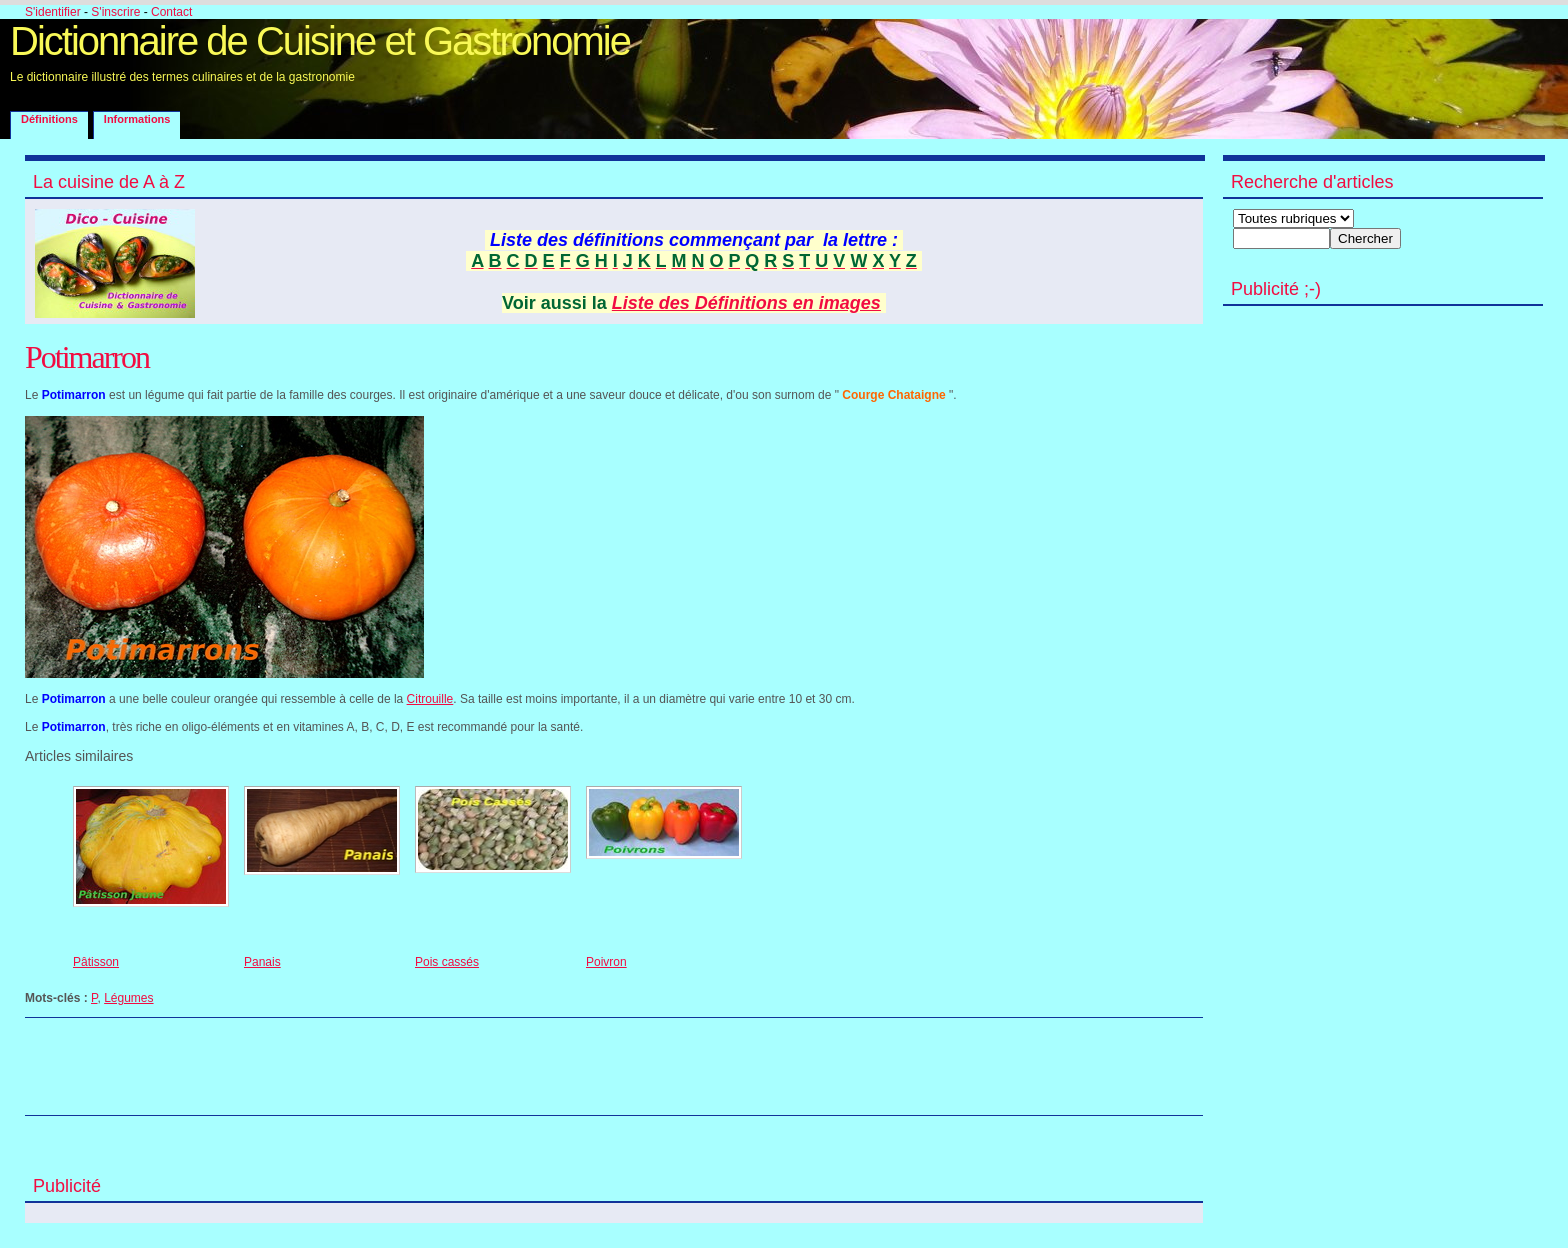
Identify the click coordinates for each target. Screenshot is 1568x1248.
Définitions (49, 119)
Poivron (606, 962)
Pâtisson (96, 962)
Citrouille (430, 699)
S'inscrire (115, 12)
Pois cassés (447, 962)
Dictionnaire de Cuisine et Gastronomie (320, 41)
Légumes (128, 998)
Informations (137, 119)
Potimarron (87, 357)
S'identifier (53, 12)
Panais (262, 962)
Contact (171, 12)
